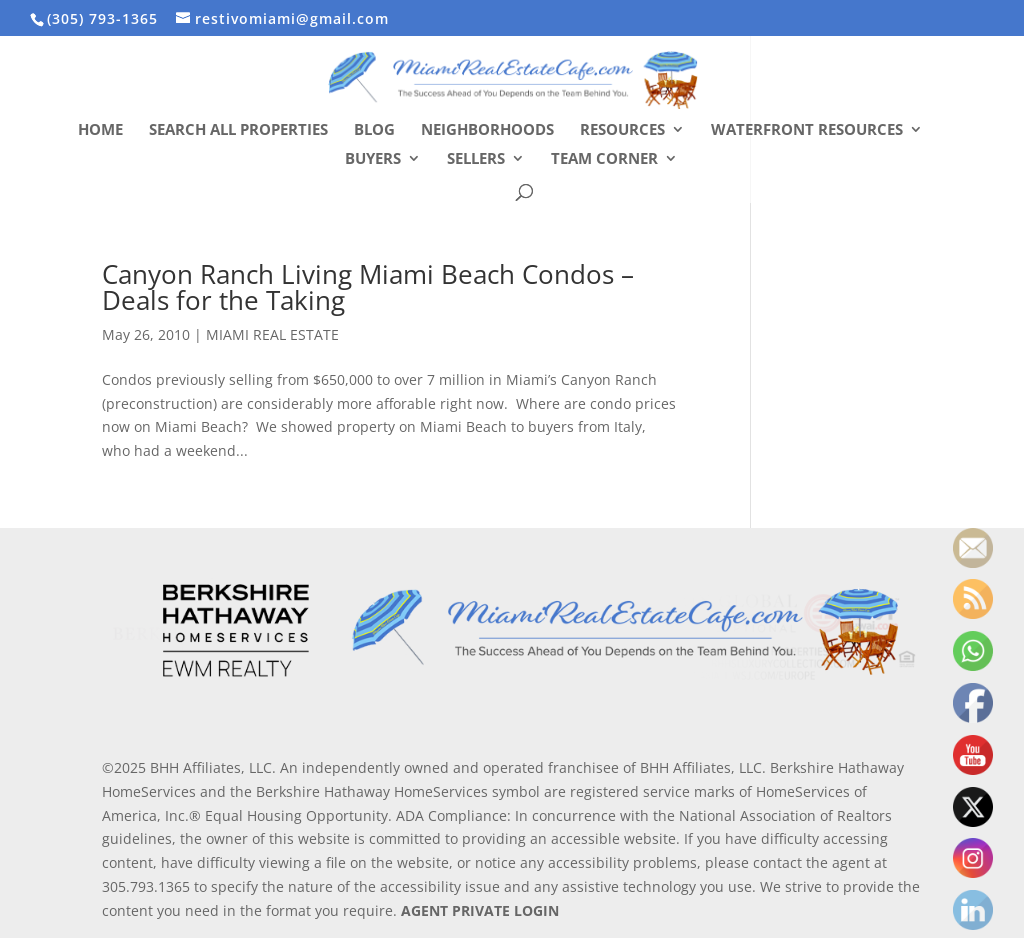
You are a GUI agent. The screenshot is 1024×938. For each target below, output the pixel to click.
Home (100, 130)
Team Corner (604, 159)
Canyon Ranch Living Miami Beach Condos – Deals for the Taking (368, 287)
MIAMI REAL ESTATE (272, 334)
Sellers (476, 159)
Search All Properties (238, 130)
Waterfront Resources (807, 130)
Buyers (373, 159)
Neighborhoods (487, 130)
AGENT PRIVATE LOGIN (480, 910)
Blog (374, 130)
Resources (622, 130)
